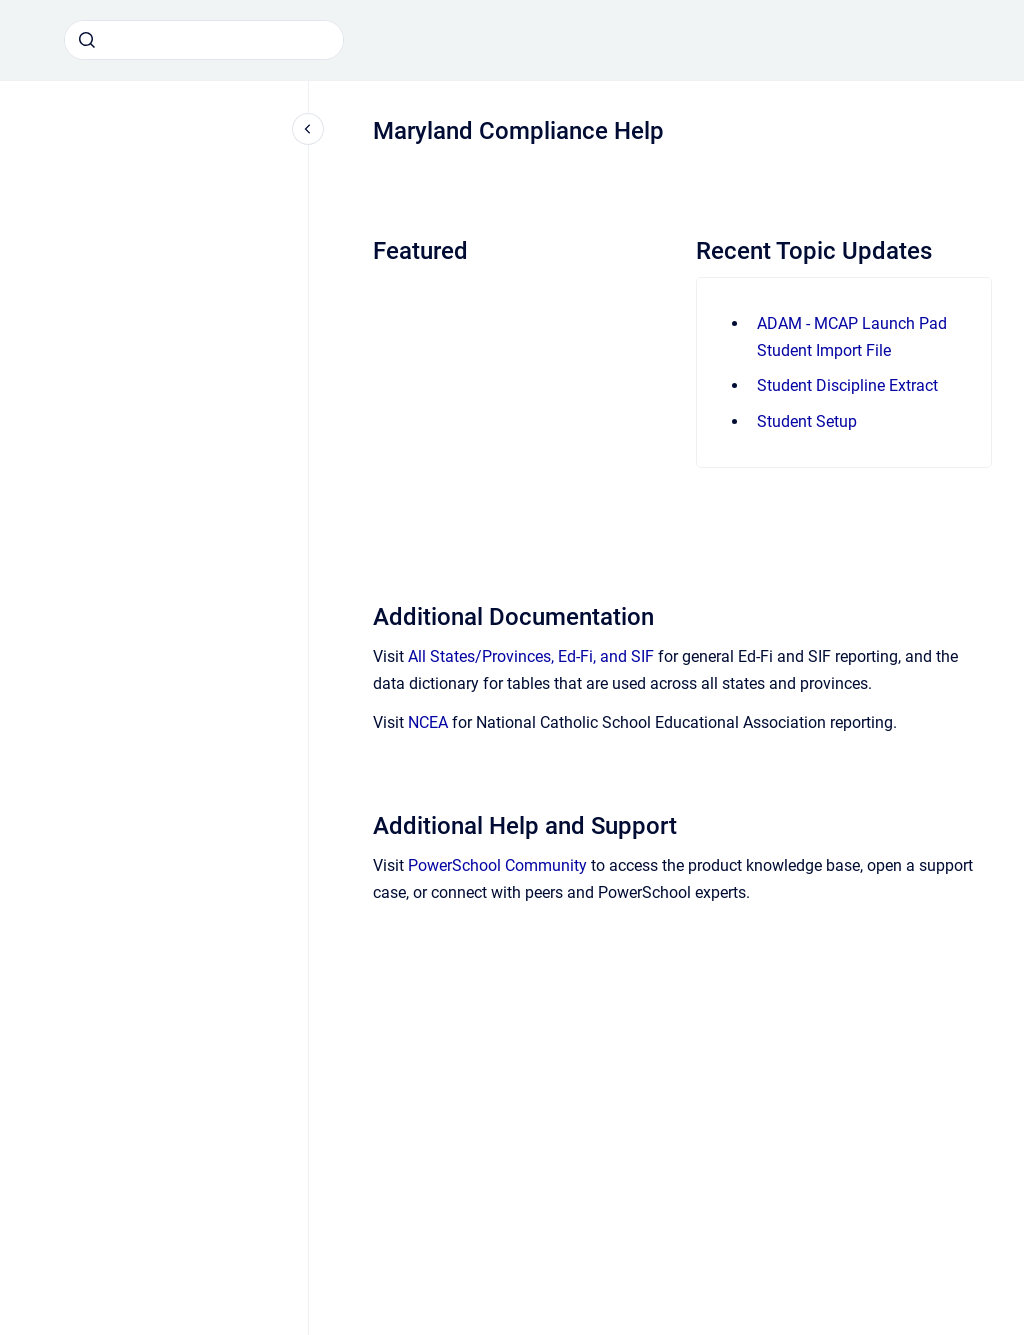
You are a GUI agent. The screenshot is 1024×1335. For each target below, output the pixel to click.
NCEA (428, 722)
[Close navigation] (308, 129)
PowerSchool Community (497, 865)
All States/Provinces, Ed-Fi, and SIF (531, 656)
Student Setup (807, 421)
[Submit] (87, 40)
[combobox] (204, 40)
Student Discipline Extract (847, 385)
